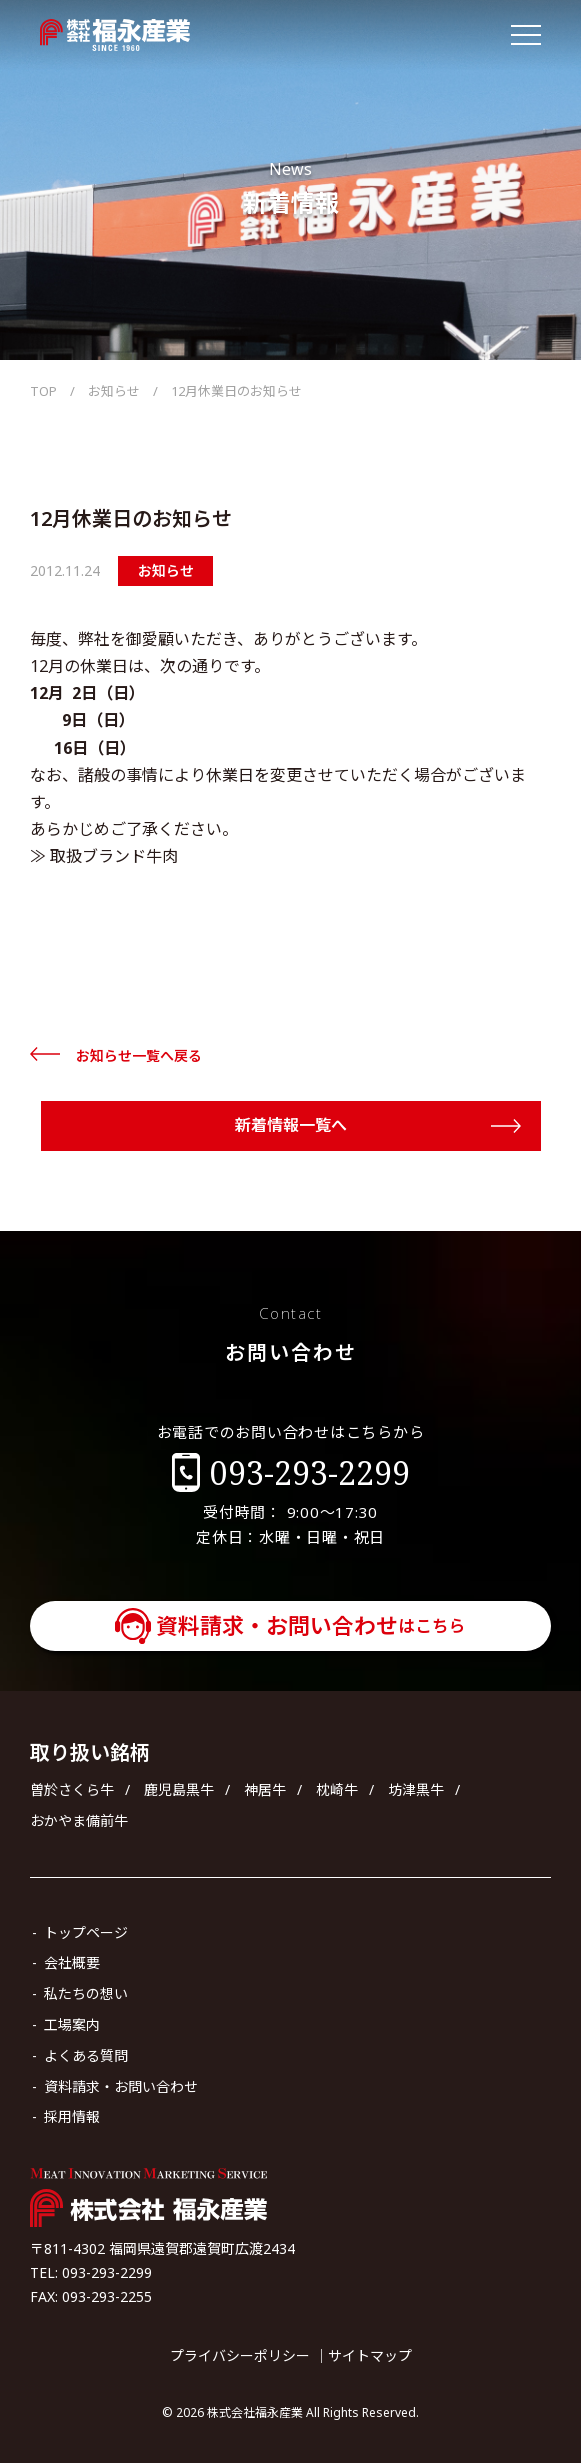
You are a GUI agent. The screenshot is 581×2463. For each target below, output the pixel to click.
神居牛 (265, 1789)
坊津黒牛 (416, 1789)
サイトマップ (370, 2355)
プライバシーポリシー (240, 2355)
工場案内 (72, 2024)
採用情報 (72, 2116)
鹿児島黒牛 (179, 1789)
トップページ (86, 1932)
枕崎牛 (337, 1789)
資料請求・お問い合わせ (311, 1625)
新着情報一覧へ (291, 1125)
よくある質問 (86, 2055)
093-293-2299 (310, 1472)
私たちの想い (86, 1993)
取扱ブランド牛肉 (114, 856)
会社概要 (72, 1962)
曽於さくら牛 (72, 1789)
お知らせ (114, 391)
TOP (43, 391)
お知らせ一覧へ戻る (139, 1055)
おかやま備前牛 (79, 1820)
